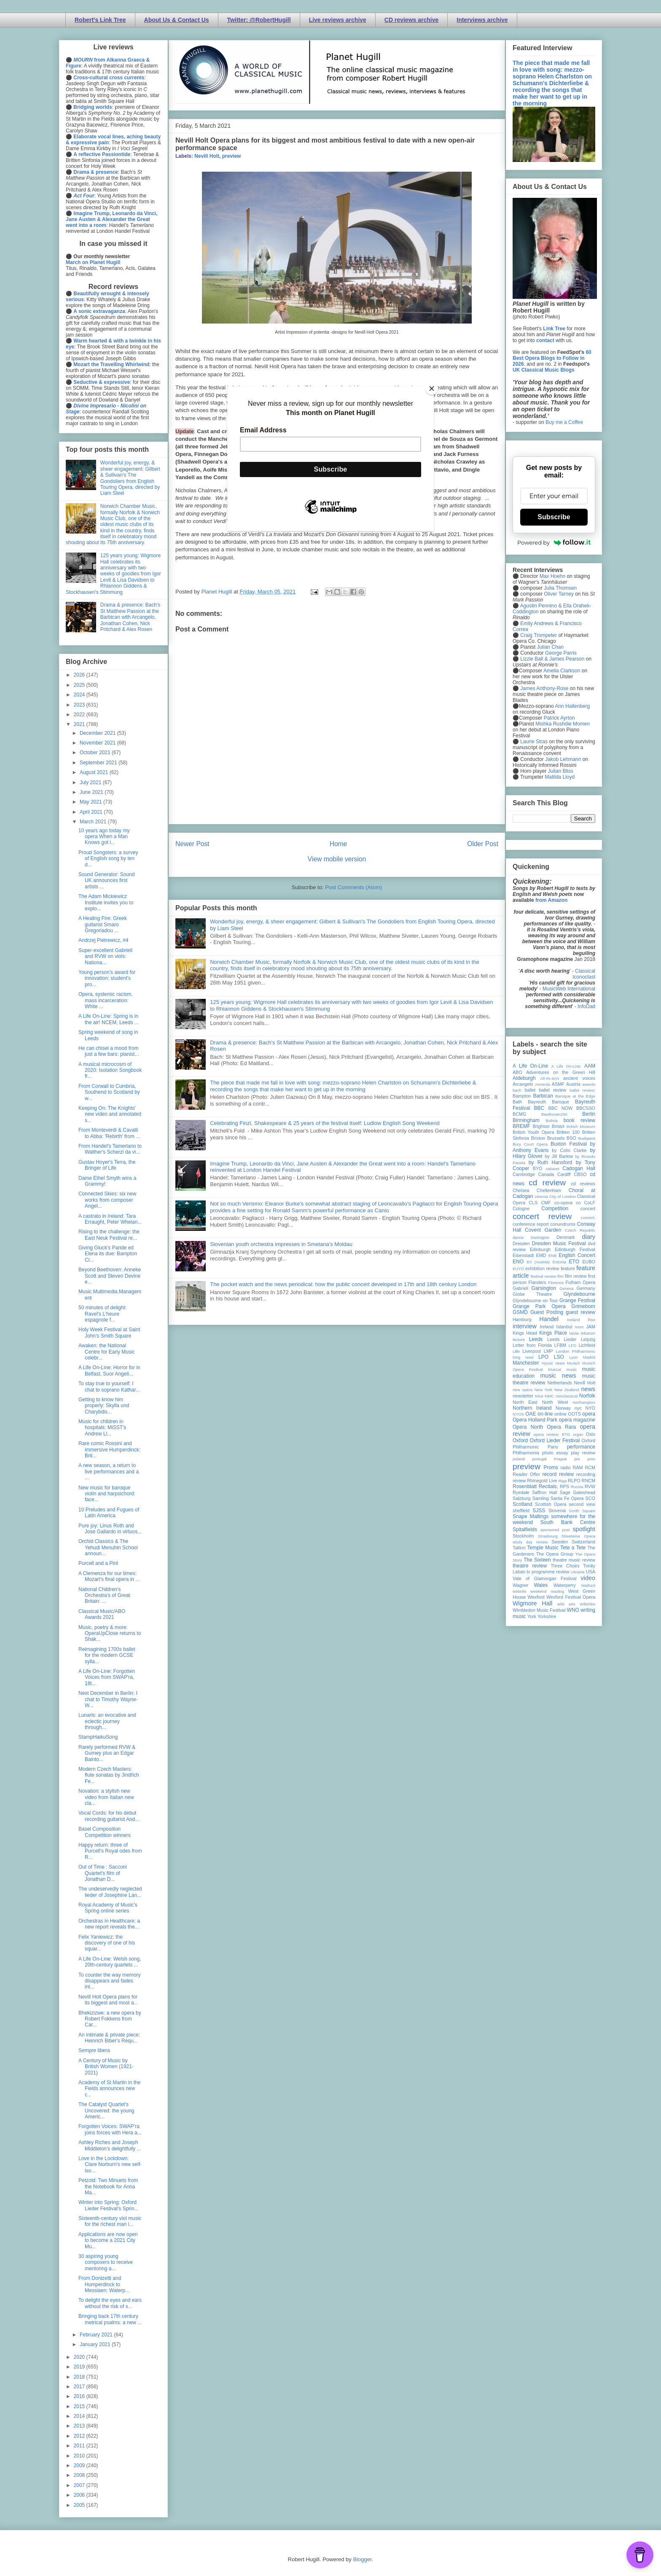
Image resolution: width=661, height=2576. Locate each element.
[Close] (431, 388)
